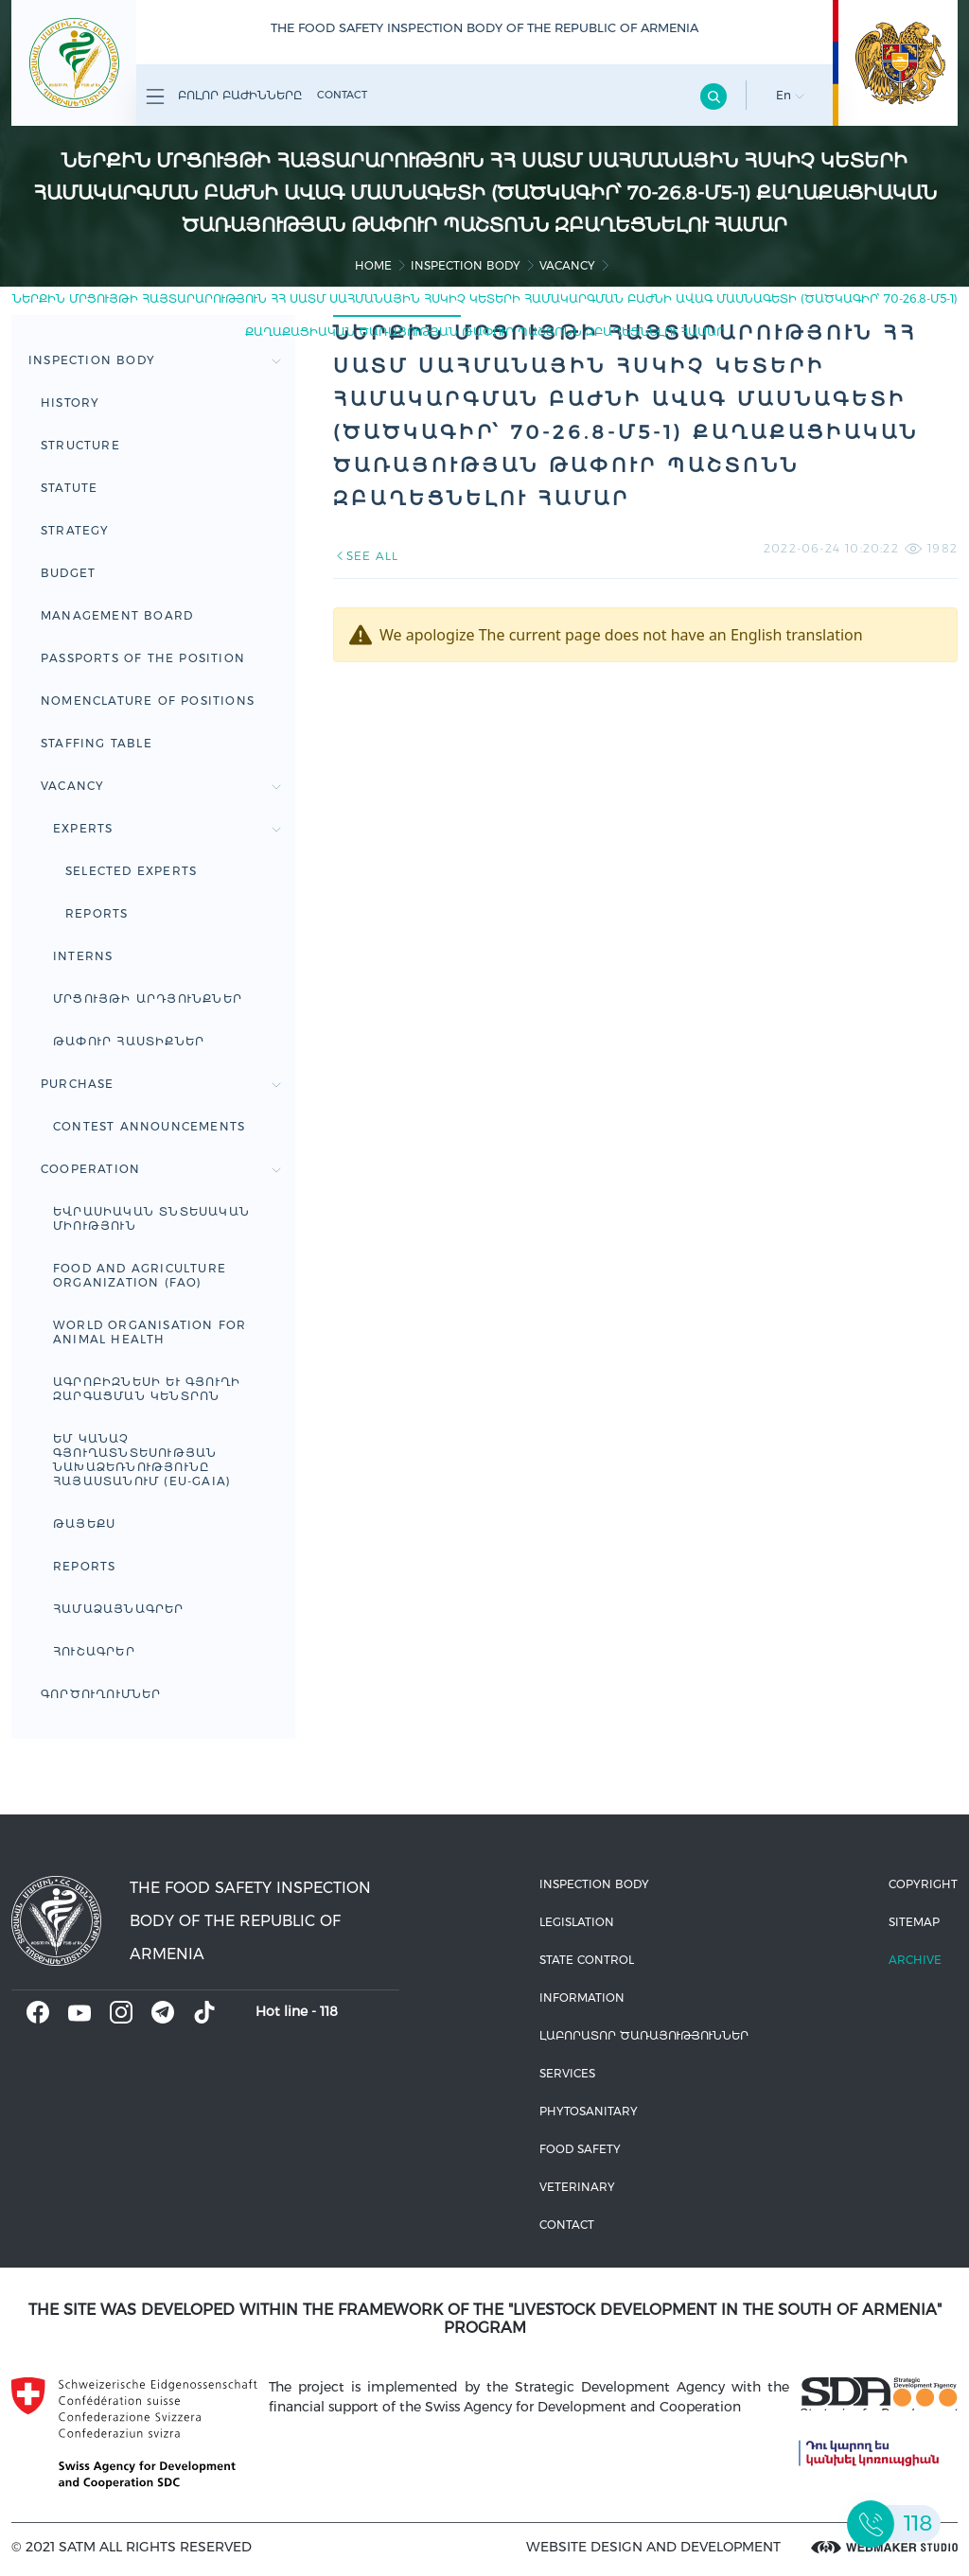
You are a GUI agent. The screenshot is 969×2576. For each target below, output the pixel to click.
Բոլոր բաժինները (224, 96)
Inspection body (465, 265)
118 (329, 2011)
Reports (96, 913)
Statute (69, 488)
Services (567, 2073)
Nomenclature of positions (148, 700)
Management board (117, 615)
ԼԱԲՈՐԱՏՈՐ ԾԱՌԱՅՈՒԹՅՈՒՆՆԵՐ (644, 2035)
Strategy (75, 530)
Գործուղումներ (101, 1694)
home (373, 265)
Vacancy (567, 265)
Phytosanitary (588, 2111)
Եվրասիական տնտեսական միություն (151, 1218)
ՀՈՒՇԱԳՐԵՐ (94, 1651)
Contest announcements (149, 1126)
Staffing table (96, 743)
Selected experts (131, 871)
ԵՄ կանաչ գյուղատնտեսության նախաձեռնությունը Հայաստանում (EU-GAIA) (142, 1459)
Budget (68, 573)
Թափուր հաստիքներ (128, 1041)
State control (586, 1960)
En (790, 95)
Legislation (576, 1922)
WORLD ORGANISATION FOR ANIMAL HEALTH (149, 1332)
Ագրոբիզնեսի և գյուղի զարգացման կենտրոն (146, 1389)
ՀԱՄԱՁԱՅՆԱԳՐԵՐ (119, 1609)
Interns (83, 956)
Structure (80, 445)
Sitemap (914, 1922)
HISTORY (70, 402)
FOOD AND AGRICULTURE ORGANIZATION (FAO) (139, 1275)
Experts (167, 828)
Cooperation (161, 1169)
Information (582, 1997)
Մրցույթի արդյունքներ (147, 998)
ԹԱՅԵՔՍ (84, 1523)
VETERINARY (577, 2187)
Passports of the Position (143, 658)
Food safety (580, 2149)
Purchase (161, 1084)
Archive (915, 1960)
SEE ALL (365, 556)
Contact (342, 94)
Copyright (923, 1884)
